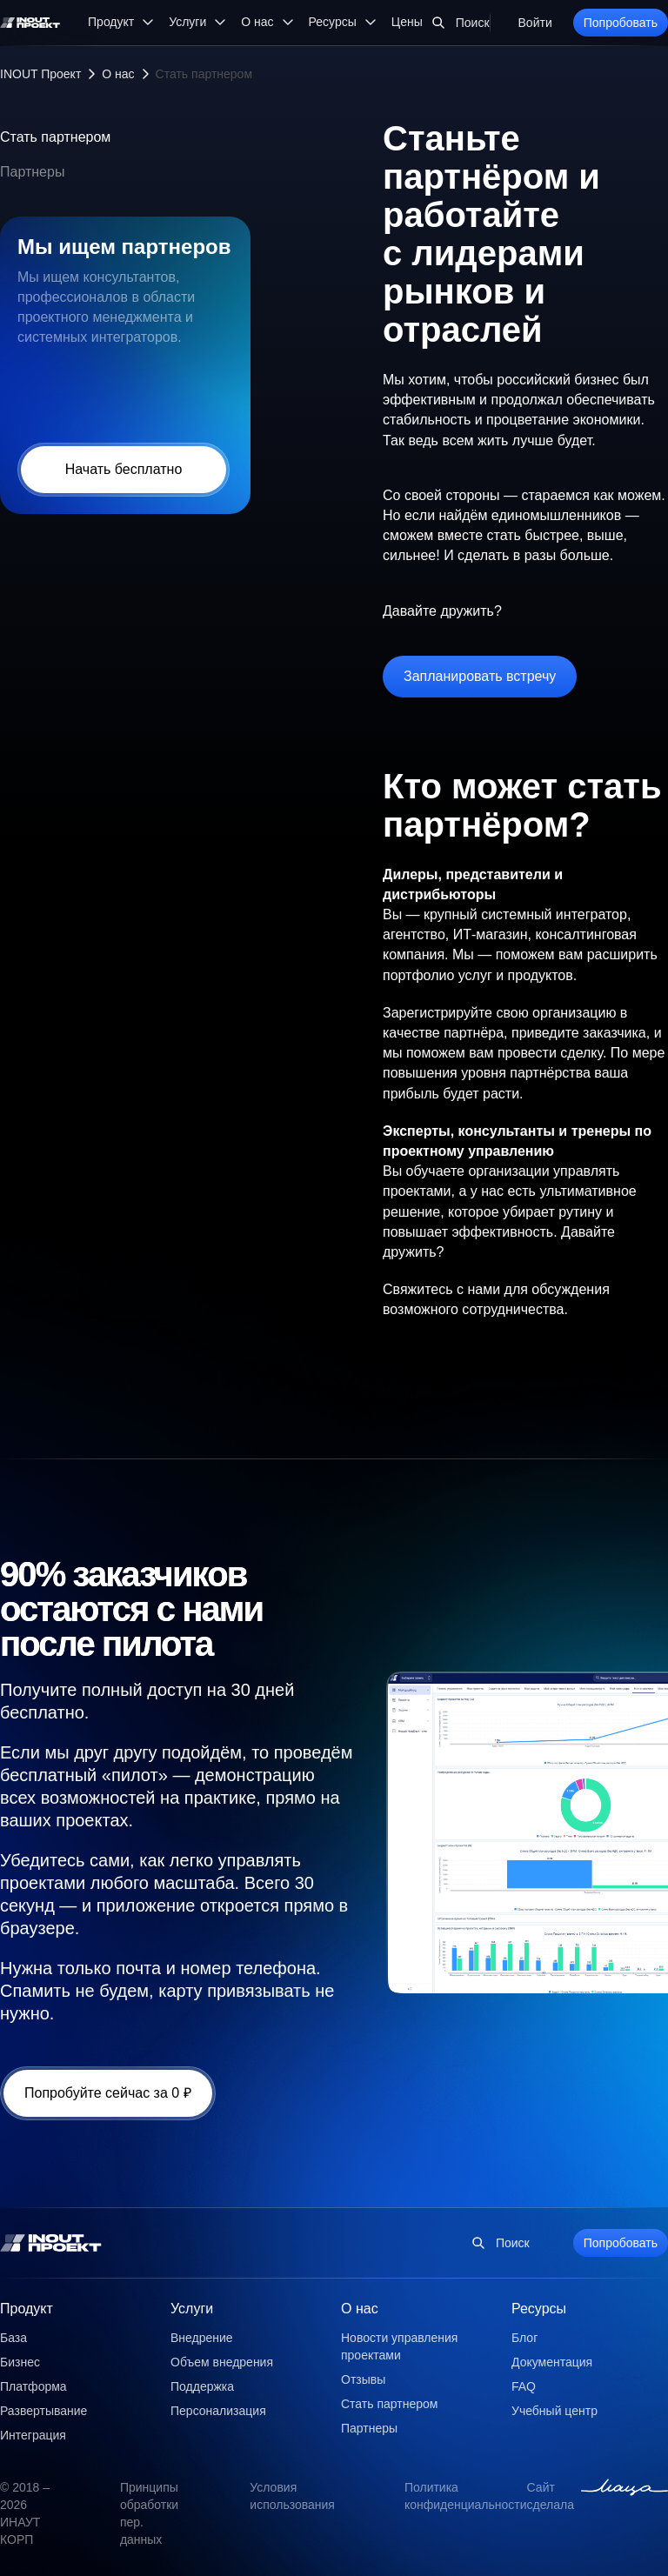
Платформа (33, 2386)
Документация (551, 2362)
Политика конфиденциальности (465, 2496)
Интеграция (33, 2435)
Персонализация (218, 2411)
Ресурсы (538, 2308)
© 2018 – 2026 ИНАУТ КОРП (25, 2513)
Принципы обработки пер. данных (149, 2513)
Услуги (191, 2308)
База (13, 2338)
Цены (407, 22)
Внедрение (201, 2338)
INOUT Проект (40, 74)
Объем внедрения (221, 2362)
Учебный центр (554, 2411)
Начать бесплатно (124, 469)
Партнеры (32, 171)
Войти (535, 23)
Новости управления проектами (399, 2346)
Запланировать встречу (480, 676)
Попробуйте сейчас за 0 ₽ (107, 2092)
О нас (118, 74)
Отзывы (363, 2379)
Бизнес (20, 2362)
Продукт (26, 2308)
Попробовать (621, 23)
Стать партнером (55, 137)
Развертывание (43, 2411)
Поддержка (202, 2386)
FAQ (523, 2386)
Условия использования (292, 2496)
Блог (524, 2338)
